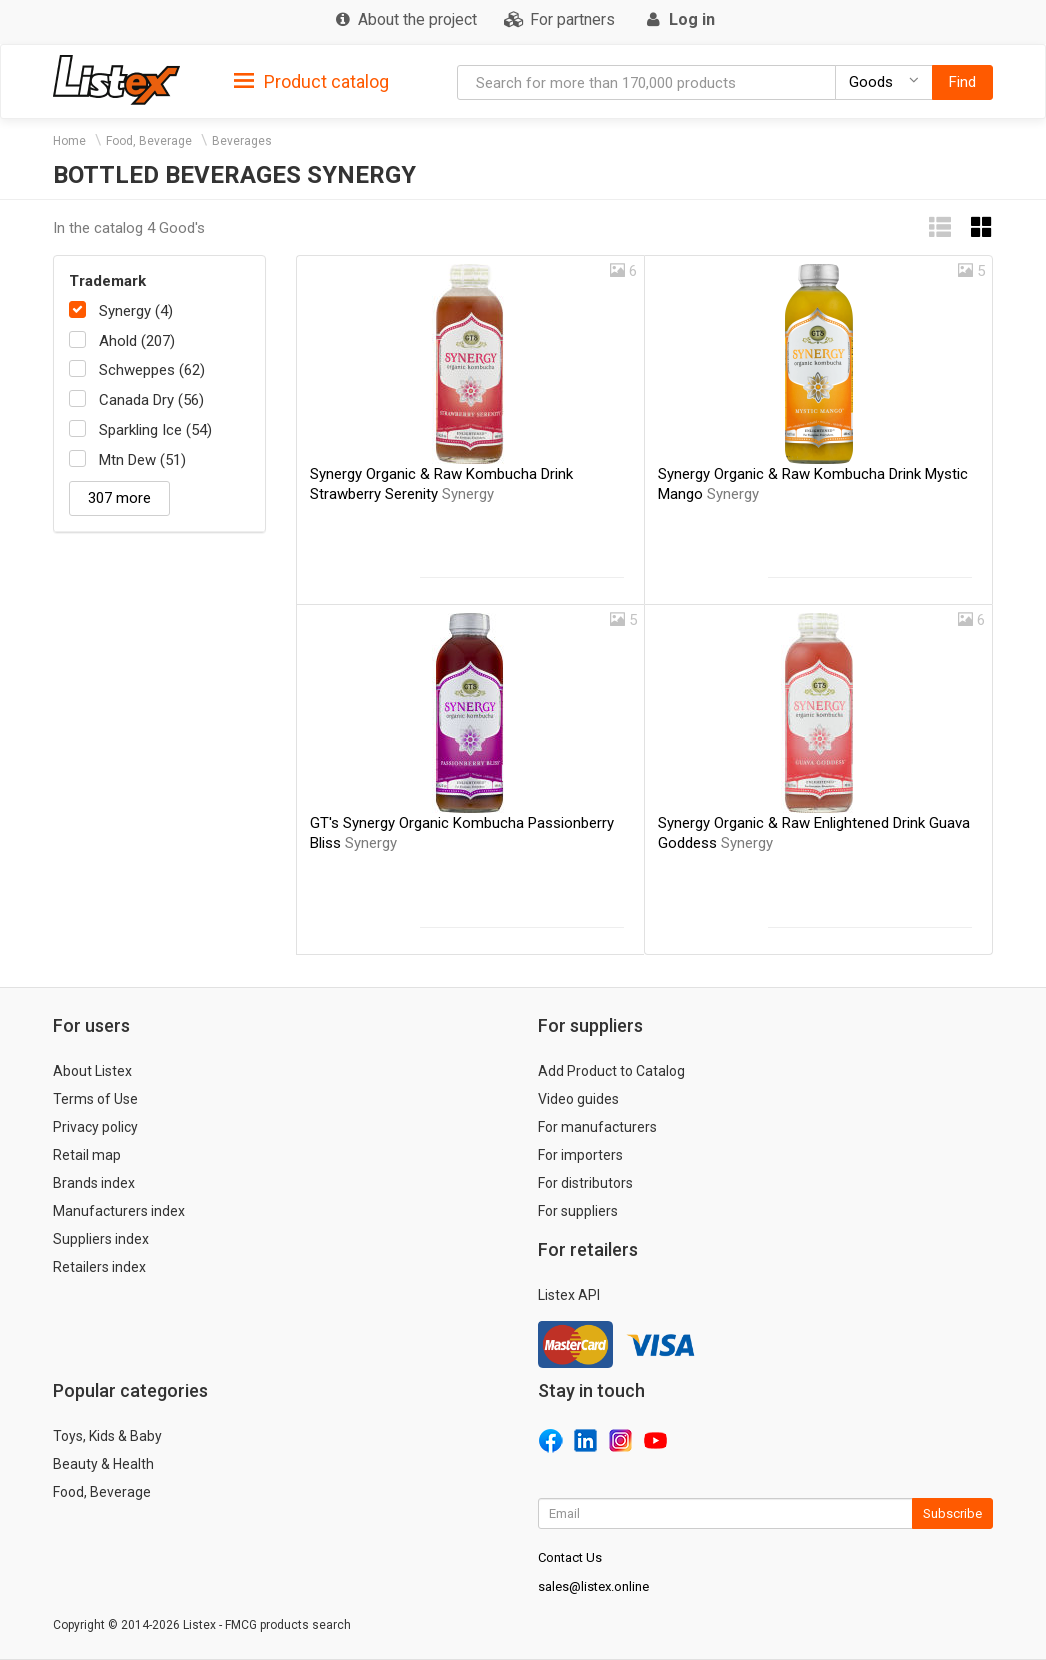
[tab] (311, 80)
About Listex (92, 1071)
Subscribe (952, 1513)
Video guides (578, 1099)
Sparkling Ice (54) (155, 430)
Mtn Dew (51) (142, 460)
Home (69, 141)
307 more (119, 498)
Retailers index (99, 1267)
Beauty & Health (103, 1464)
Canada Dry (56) (151, 400)
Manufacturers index (119, 1211)
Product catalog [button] (311, 82)
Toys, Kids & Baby (107, 1436)
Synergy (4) (136, 311)
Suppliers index (101, 1239)
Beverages (242, 141)
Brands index (94, 1183)
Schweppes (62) (152, 370)
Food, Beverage (149, 141)
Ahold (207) (137, 341)
